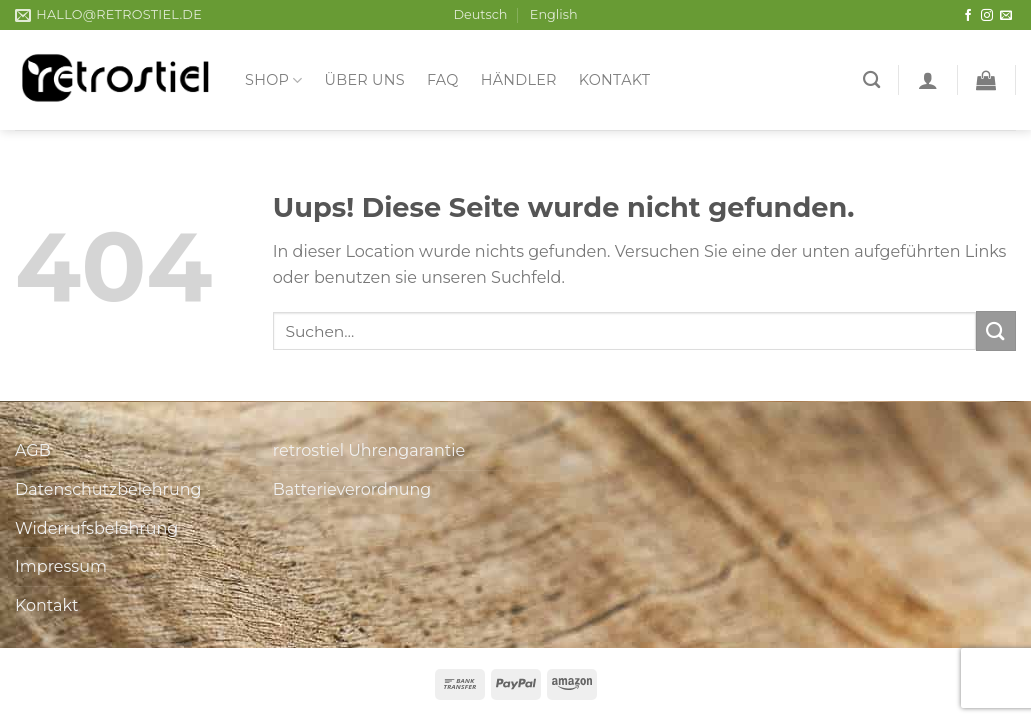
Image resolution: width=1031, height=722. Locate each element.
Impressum (61, 566)
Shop (274, 80)
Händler (519, 80)
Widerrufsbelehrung (96, 528)
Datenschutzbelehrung (108, 489)
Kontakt (615, 80)
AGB (33, 450)
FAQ (443, 80)
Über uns (365, 80)
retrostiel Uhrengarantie (369, 450)
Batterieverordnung (352, 489)
